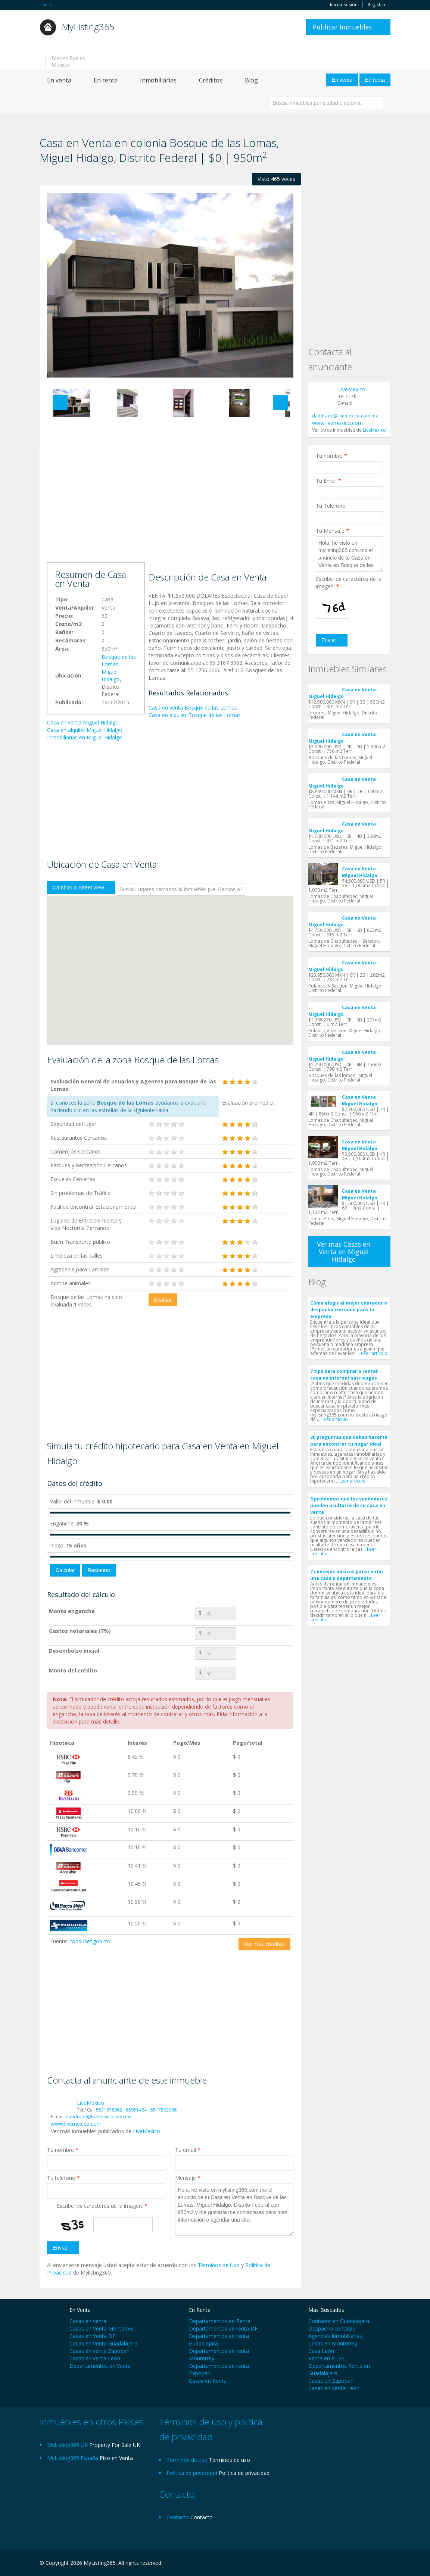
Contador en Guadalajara (338, 2321)
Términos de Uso (219, 2265)
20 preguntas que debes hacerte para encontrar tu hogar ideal (348, 1440)
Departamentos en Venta (100, 2365)
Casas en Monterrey (332, 2343)
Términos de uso (229, 2459)
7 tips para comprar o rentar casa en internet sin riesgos (344, 1374)
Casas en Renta (208, 2380)
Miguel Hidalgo (111, 675)
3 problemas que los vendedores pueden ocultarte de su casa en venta (348, 1505)
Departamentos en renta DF (223, 2328)
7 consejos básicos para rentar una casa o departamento (347, 1574)
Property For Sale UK (114, 2444)
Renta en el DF (326, 2358)
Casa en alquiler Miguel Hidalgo (84, 729)
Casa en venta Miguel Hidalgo (83, 722)
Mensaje (187, 2177)
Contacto (201, 2517)
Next (280, 402)
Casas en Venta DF (92, 2335)
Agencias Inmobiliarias (335, 2335)
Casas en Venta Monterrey (101, 2328)
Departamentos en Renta (219, 2321)
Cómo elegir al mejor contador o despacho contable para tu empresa (348, 1310)
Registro (376, 4)
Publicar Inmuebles (342, 26)
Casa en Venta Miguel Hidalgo (342, 692)
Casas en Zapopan (330, 2380)
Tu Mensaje (332, 530)
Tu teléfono (63, 2177)
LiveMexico (90, 2102)
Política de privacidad (244, 2472)
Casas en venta (87, 2321)
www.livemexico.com (76, 2123)
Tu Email (328, 480)
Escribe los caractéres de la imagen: (102, 2205)
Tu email (187, 2149)
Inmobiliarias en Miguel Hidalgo (84, 737)
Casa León (321, 2350)
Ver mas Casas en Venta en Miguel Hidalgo (343, 1252)
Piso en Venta (116, 2457)
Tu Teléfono (331, 505)
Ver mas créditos (264, 1943)
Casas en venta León (94, 2358)
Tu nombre (62, 2149)
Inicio (47, 4)
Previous (60, 402)
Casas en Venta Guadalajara (103, 2343)
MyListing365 (88, 27)
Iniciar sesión (344, 4)
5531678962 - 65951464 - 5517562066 (136, 2110)
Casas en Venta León (333, 2388)
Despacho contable (331, 2328)
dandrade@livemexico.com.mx (98, 2116)
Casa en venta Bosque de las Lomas (193, 707)
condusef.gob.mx (90, 1941)
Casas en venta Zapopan (99, 2350)
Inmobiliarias (158, 80)
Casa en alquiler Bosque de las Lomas (195, 715)
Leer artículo (374, 1353)
